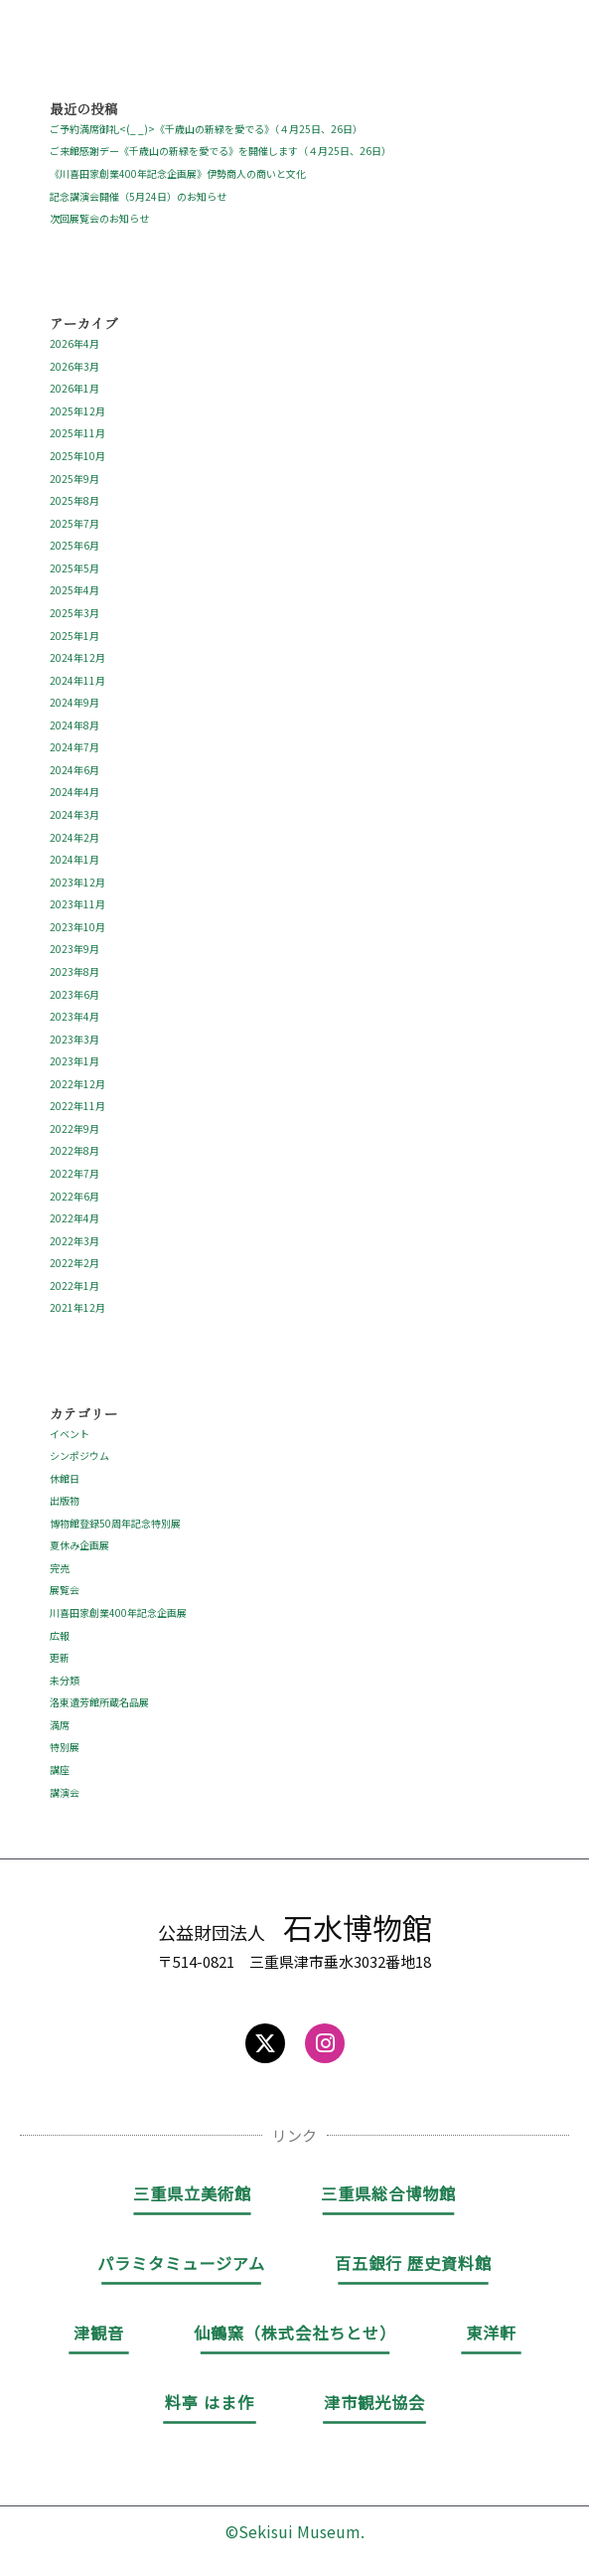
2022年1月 (74, 1285)
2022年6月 (74, 1196)
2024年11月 (77, 680)
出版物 (64, 1500)
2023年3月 (74, 1039)
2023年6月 (74, 994)
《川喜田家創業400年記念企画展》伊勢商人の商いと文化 (178, 173)
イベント (69, 1433)
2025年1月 (74, 635)
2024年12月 (77, 657)
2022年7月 (74, 1173)
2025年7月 (74, 523)
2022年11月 (77, 1105)
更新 (60, 1657)
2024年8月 (74, 725)
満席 (60, 1724)
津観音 (99, 2332)
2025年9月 (74, 478)
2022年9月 (74, 1128)
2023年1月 (74, 1060)
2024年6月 (74, 769)
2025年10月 (77, 455)
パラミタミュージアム (181, 2263)
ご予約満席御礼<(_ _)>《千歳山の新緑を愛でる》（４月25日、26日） (206, 128)
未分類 (64, 1680)
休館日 (64, 1478)
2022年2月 (74, 1262)
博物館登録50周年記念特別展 (115, 1523)
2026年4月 (74, 343)
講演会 (64, 1792)
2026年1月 (74, 388)
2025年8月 (74, 500)
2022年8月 (74, 1150)
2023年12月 (77, 882)
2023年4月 (74, 1016)
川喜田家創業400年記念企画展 (118, 1612)
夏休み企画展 (79, 1544)
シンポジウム (79, 1455)
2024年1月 (74, 859)
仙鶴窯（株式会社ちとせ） (295, 2332)
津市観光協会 (374, 2402)
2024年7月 (74, 746)
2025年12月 (77, 410)
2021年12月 (77, 1307)
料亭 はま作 (209, 2402)
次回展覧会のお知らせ (99, 218)
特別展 (64, 1746)
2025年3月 (74, 612)
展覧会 (64, 1589)
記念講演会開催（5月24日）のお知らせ (138, 196)
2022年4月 (74, 1217)
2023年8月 (74, 971)
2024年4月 (74, 791)
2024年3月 (74, 814)
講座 (60, 1769)
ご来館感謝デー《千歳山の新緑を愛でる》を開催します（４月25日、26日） (220, 150)
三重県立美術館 (192, 2193)
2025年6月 (74, 545)
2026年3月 (74, 366)
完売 (60, 1567)
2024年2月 (74, 837)
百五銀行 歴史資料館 (413, 2263)
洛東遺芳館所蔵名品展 (99, 1701)
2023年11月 (77, 903)
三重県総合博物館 (388, 2193)
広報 (60, 1635)
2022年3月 (74, 1240)
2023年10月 (77, 926)
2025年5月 (74, 568)
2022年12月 (77, 1083)
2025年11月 (77, 432)
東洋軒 (491, 2332)
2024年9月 (74, 702)
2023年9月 (74, 948)
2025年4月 (74, 589)
